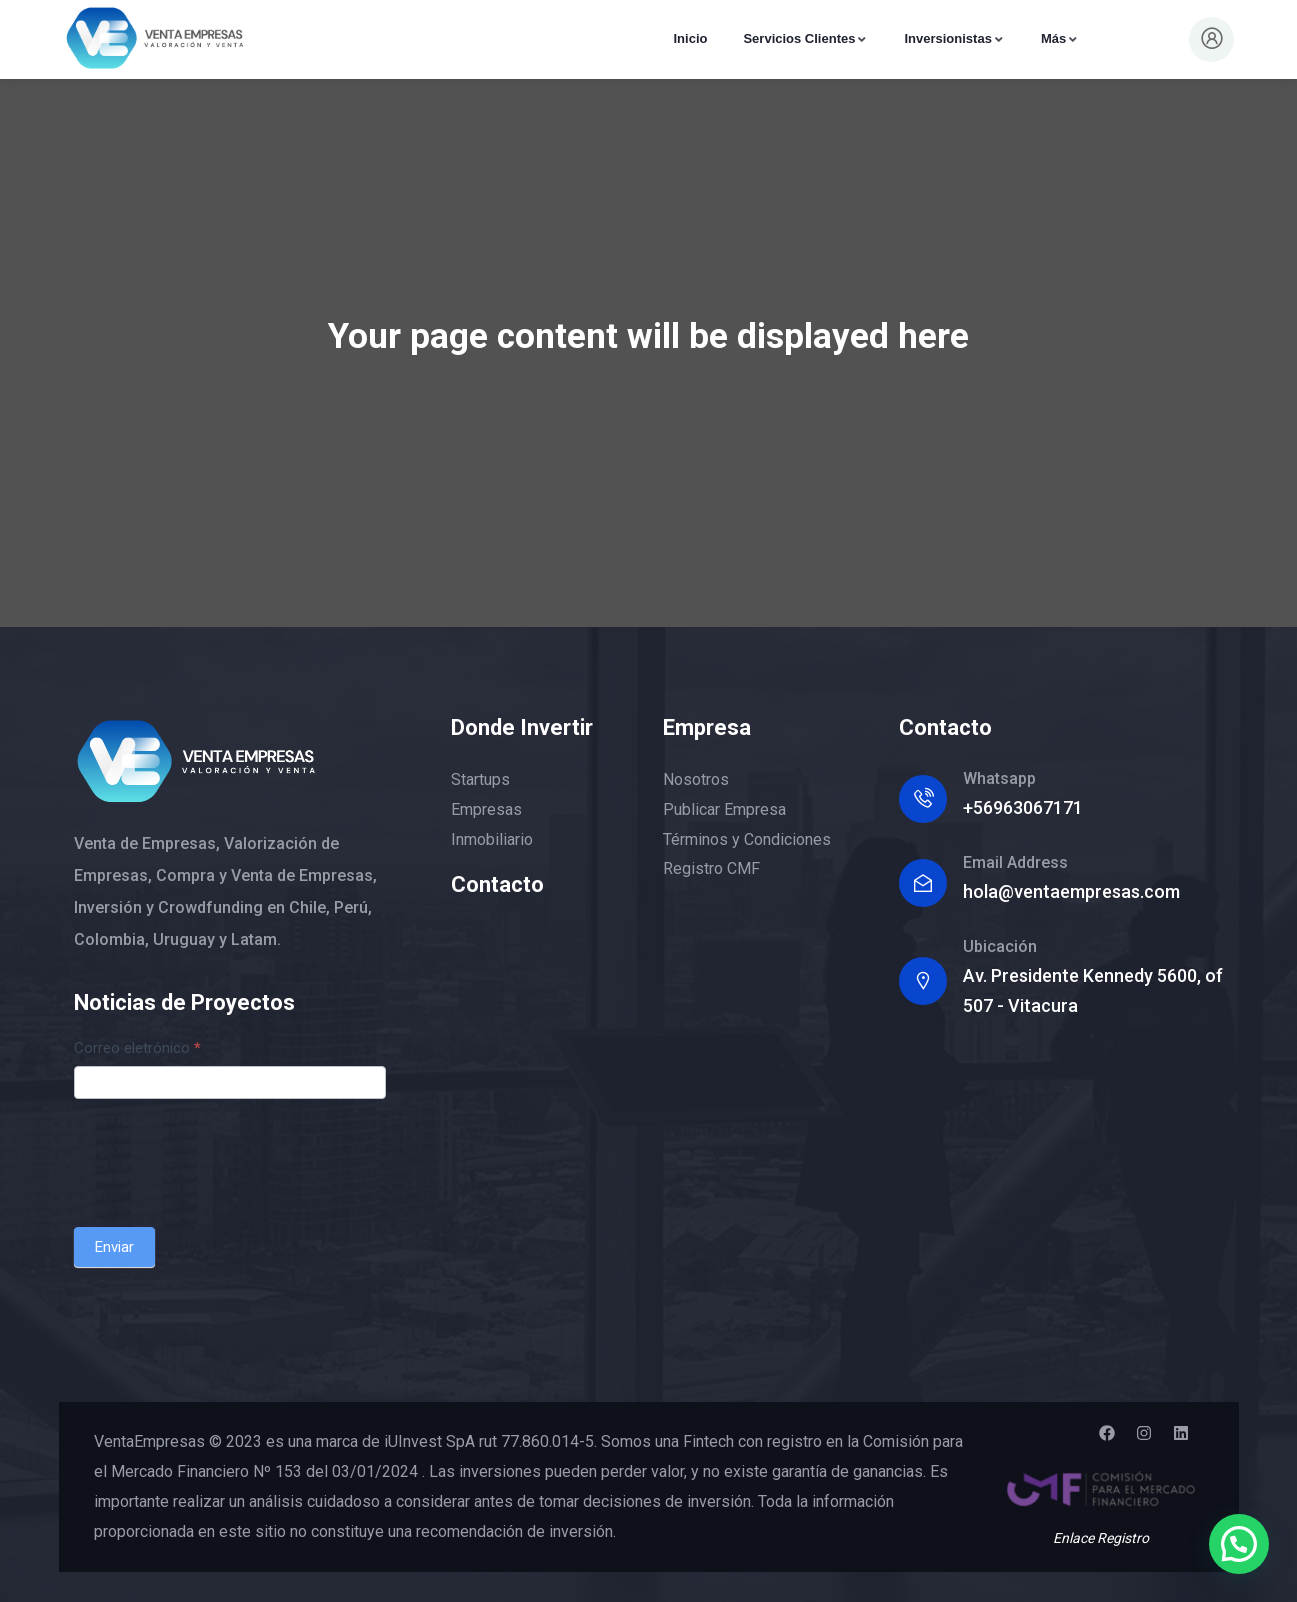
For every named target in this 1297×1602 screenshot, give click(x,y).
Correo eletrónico (137, 1048)
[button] (1238, 1542)
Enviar (114, 1247)
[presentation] (226, 1158)
